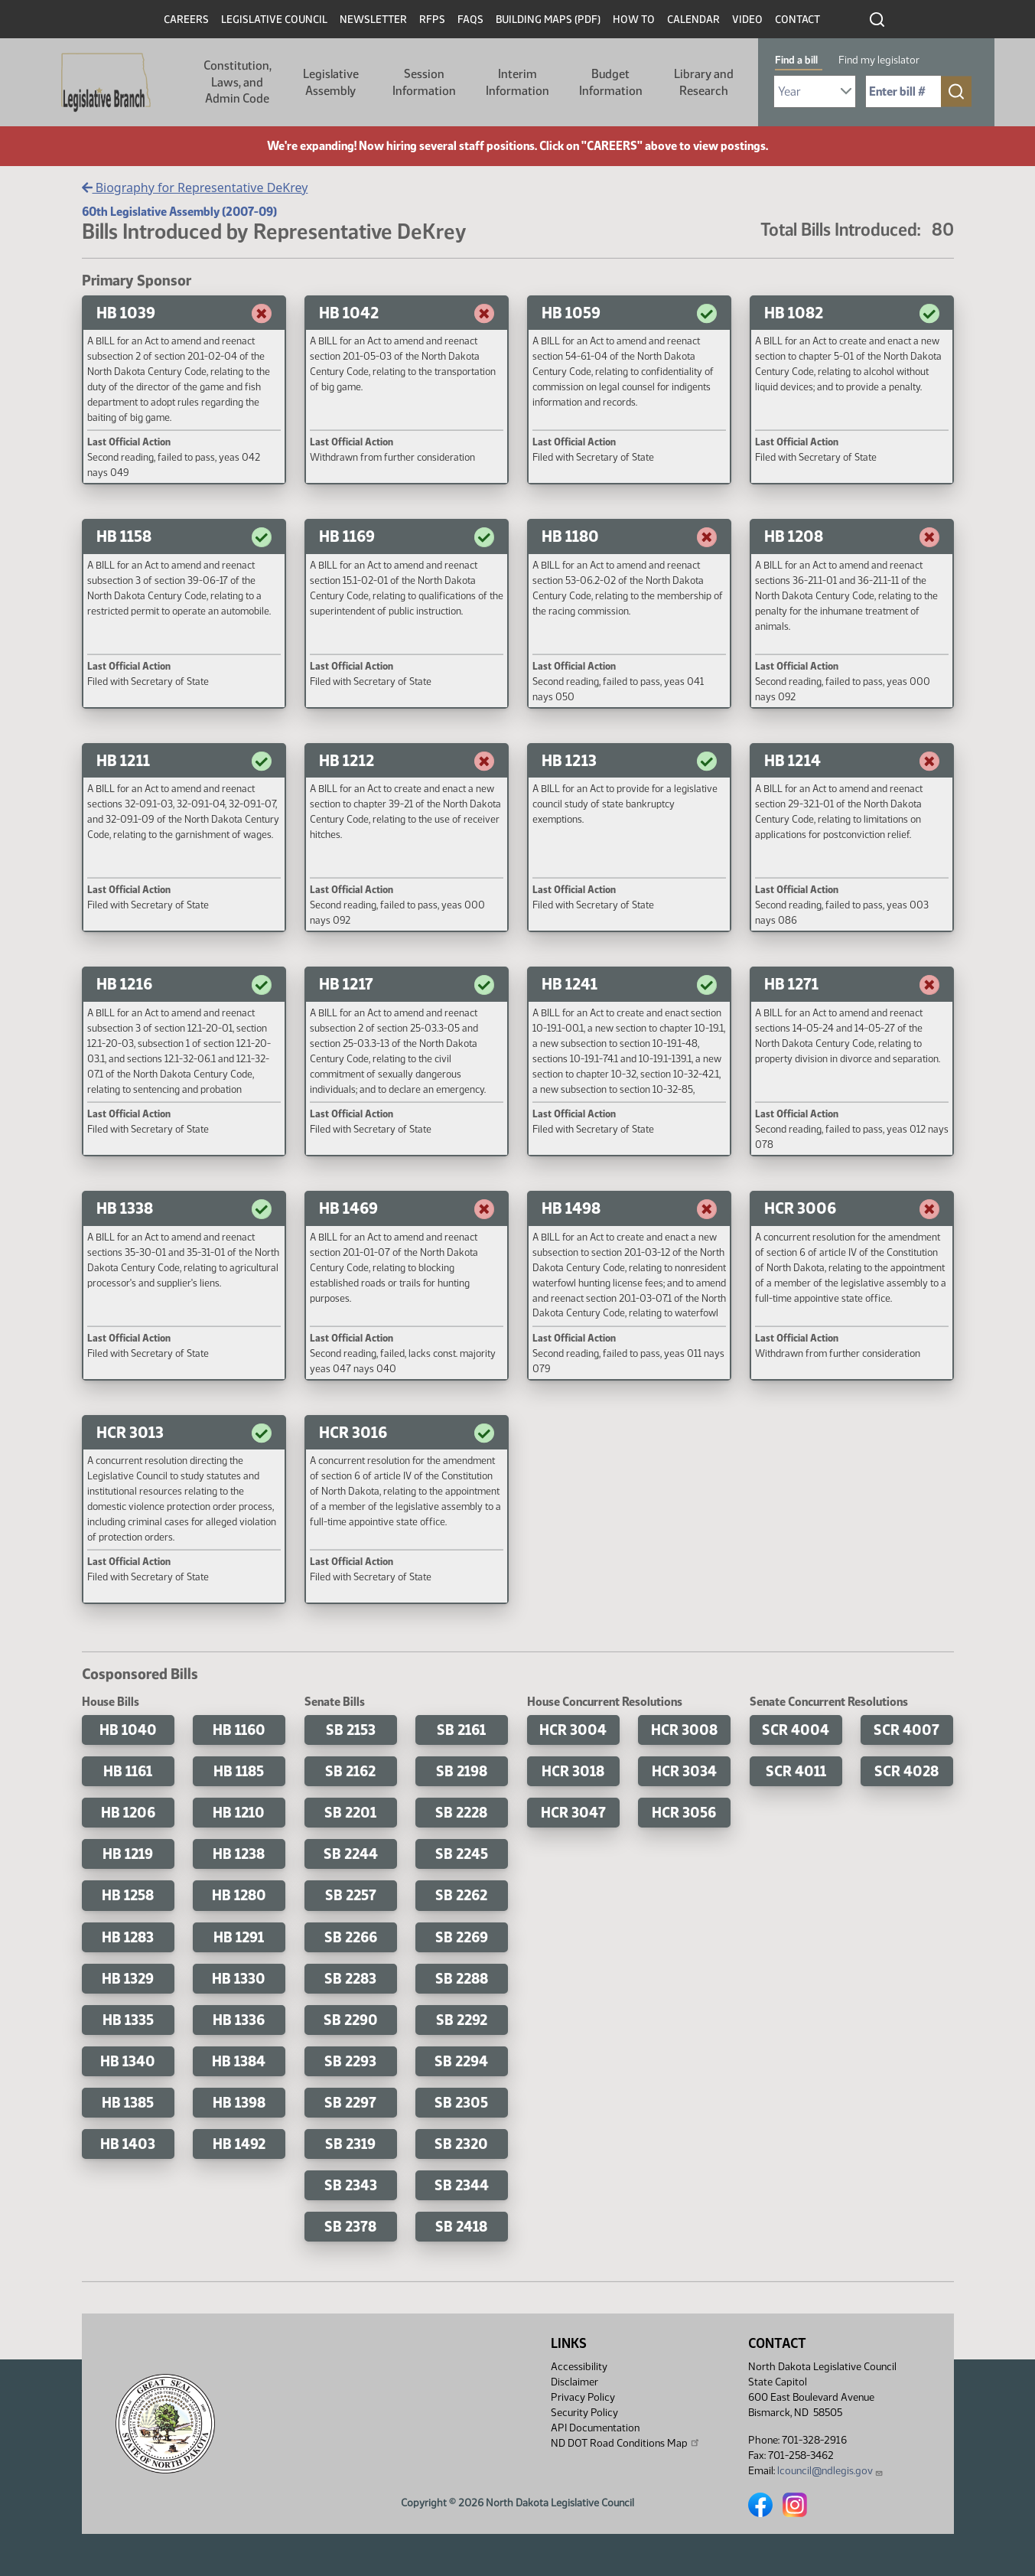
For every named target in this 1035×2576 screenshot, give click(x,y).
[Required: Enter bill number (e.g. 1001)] (903, 91)
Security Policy (584, 2412)
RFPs (432, 19)
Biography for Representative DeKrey (195, 187)
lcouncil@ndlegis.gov (830, 2470)
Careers (186, 19)
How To (634, 19)
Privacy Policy (583, 2397)
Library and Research (704, 82)
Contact (797, 19)
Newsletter (373, 19)
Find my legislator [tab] (878, 60)
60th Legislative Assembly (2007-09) (179, 211)
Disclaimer (574, 2382)
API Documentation (595, 2427)
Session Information (424, 82)
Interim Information (517, 82)
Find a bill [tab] (796, 60)
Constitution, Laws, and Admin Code (237, 82)
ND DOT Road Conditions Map (626, 2443)
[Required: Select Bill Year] (814, 91)
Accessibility (579, 2366)
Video (747, 19)
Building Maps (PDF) (548, 19)
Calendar (693, 19)
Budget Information (611, 82)
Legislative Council (274, 19)
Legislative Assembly (331, 82)
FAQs (470, 19)
